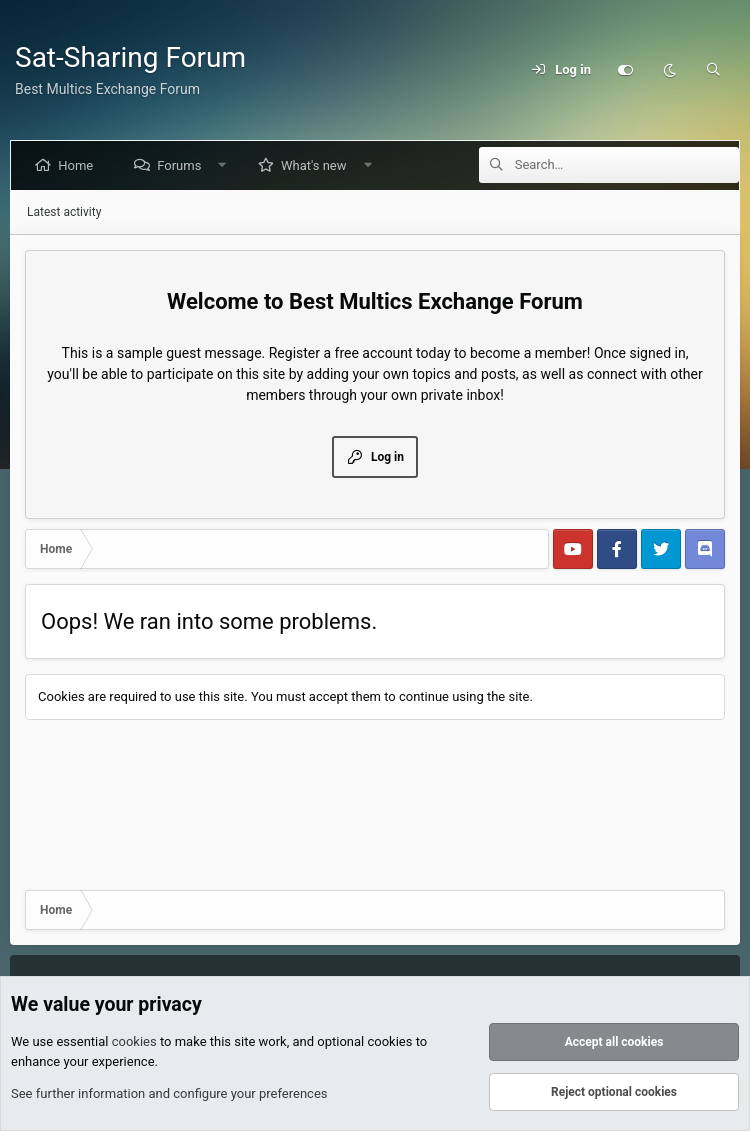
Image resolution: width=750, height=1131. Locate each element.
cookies (134, 1042)
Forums (183, 165)
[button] (226, 165)
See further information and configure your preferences (169, 1094)
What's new (318, 165)
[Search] (713, 70)
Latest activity (64, 212)
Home (79, 165)
